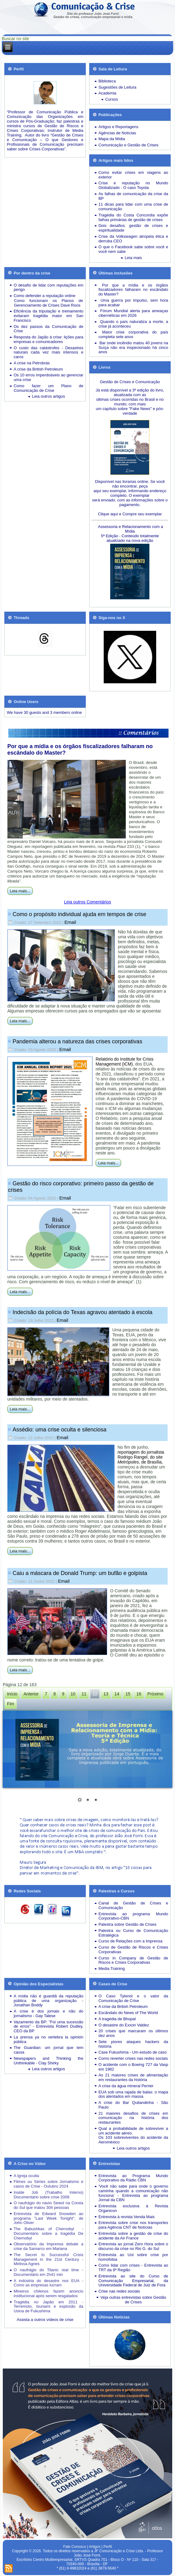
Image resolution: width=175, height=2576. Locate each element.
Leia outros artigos (48, 396)
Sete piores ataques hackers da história (133, 2044)
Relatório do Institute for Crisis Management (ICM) (125, 1061)
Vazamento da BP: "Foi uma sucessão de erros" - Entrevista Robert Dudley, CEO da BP (48, 2027)
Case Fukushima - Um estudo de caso (132, 2052)
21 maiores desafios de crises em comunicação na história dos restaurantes (133, 2118)
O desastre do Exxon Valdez (123, 2025)
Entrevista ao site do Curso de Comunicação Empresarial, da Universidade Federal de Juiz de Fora (133, 2281)
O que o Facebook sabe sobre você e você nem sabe (133, 249)
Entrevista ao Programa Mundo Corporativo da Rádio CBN (133, 2178)
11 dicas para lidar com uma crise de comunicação (133, 206)
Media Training (111, 1968)
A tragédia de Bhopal (117, 2019)
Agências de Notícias (117, 133)
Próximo (155, 1693)
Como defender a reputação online (44, 295)
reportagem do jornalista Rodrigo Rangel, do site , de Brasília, (141, 1457)
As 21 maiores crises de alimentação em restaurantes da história (133, 2077)
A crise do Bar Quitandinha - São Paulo (133, 2104)
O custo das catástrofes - (39, 348)
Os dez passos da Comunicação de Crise (48, 328)
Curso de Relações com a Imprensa (130, 1941)
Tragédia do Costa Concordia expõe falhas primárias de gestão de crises (133, 217)
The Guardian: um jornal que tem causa (48, 2050)
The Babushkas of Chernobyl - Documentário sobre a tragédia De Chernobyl (48, 2233)
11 (83, 1693)
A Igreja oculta (26, 2175)
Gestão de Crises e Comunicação (130, 381)
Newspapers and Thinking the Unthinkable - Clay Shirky (48, 2060)
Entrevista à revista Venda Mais (126, 2216)
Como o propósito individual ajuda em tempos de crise (79, 914)
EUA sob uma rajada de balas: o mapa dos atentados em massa (133, 2094)
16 (138, 1693)
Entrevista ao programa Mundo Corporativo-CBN (133, 1916)
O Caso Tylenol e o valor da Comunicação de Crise (133, 1998)
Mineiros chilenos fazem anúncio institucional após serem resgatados (48, 2293)
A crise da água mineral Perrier (125, 2086)
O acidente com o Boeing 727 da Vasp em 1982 (133, 2066)
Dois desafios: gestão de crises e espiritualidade (133, 227)
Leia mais (133, 257)
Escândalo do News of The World (128, 2012)
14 (117, 1693)
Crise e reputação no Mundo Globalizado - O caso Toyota (133, 185)
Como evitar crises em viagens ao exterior (133, 174)
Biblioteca (107, 81)
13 (105, 1693)
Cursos (111, 99)
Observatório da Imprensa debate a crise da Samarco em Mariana (48, 2246)
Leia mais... (20, 891)
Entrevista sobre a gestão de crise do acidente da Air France (133, 2235)
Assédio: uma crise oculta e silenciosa (59, 1429)
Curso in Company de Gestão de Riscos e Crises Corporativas (133, 1960)
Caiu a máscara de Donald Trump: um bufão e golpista (80, 1573)
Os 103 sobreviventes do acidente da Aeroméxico (133, 2139)
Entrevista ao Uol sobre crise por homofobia (133, 2257)
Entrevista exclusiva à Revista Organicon (133, 2208)
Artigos (94, 2547)
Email (70, 922)
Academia (107, 93)
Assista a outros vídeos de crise (45, 2319)
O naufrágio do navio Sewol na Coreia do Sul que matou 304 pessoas (48, 2205)
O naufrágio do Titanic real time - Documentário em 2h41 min (48, 2272)
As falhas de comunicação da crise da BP (133, 196)
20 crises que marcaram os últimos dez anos (133, 2033)
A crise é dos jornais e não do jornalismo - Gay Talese (48, 2013)
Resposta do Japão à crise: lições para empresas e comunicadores (48, 339)
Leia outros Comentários (87, 901)
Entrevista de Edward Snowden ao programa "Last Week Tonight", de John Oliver (48, 2218)
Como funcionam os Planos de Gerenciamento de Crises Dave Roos (48, 303)
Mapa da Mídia (111, 138)
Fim (10, 1703)
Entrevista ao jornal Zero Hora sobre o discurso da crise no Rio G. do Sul (133, 2246)
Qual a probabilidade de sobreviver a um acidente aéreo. (133, 2130)
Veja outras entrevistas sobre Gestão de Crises (133, 2299)
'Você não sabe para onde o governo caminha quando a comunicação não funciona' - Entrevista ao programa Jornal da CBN (133, 2193)
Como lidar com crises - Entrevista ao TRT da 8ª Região (133, 2267)
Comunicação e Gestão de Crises (128, 145)
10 (73, 1693)
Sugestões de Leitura (117, 87)
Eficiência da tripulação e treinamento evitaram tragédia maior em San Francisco (48, 316)
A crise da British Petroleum (38, 369)
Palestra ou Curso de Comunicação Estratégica (133, 1932)
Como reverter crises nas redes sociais (133, 2058)
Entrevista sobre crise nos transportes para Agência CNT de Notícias (133, 2225)
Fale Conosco (74, 2547)
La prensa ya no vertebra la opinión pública (48, 2039)
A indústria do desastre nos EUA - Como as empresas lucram (48, 2283)
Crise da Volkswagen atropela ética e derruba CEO (133, 238)
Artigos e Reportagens (118, 126)
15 (127, 1693)
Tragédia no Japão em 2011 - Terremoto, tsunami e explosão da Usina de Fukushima (48, 2307)
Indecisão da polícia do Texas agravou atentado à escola (82, 1312)
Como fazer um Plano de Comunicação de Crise (48, 388)
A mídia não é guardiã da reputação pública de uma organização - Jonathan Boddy (48, 2001)
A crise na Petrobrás (32, 363)
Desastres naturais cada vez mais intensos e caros (48, 352)
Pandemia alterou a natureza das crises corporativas (77, 1041)
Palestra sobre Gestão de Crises (127, 1924)
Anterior (31, 1693)
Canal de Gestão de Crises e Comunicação (133, 1905)
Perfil (107, 2547)
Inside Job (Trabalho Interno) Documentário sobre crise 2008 (48, 2194)
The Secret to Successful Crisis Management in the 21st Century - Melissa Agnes (48, 2259)
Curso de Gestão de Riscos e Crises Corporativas (133, 1949)
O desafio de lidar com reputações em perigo (48, 287)
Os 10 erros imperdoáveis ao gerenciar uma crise (48, 377)
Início (12, 1693)
